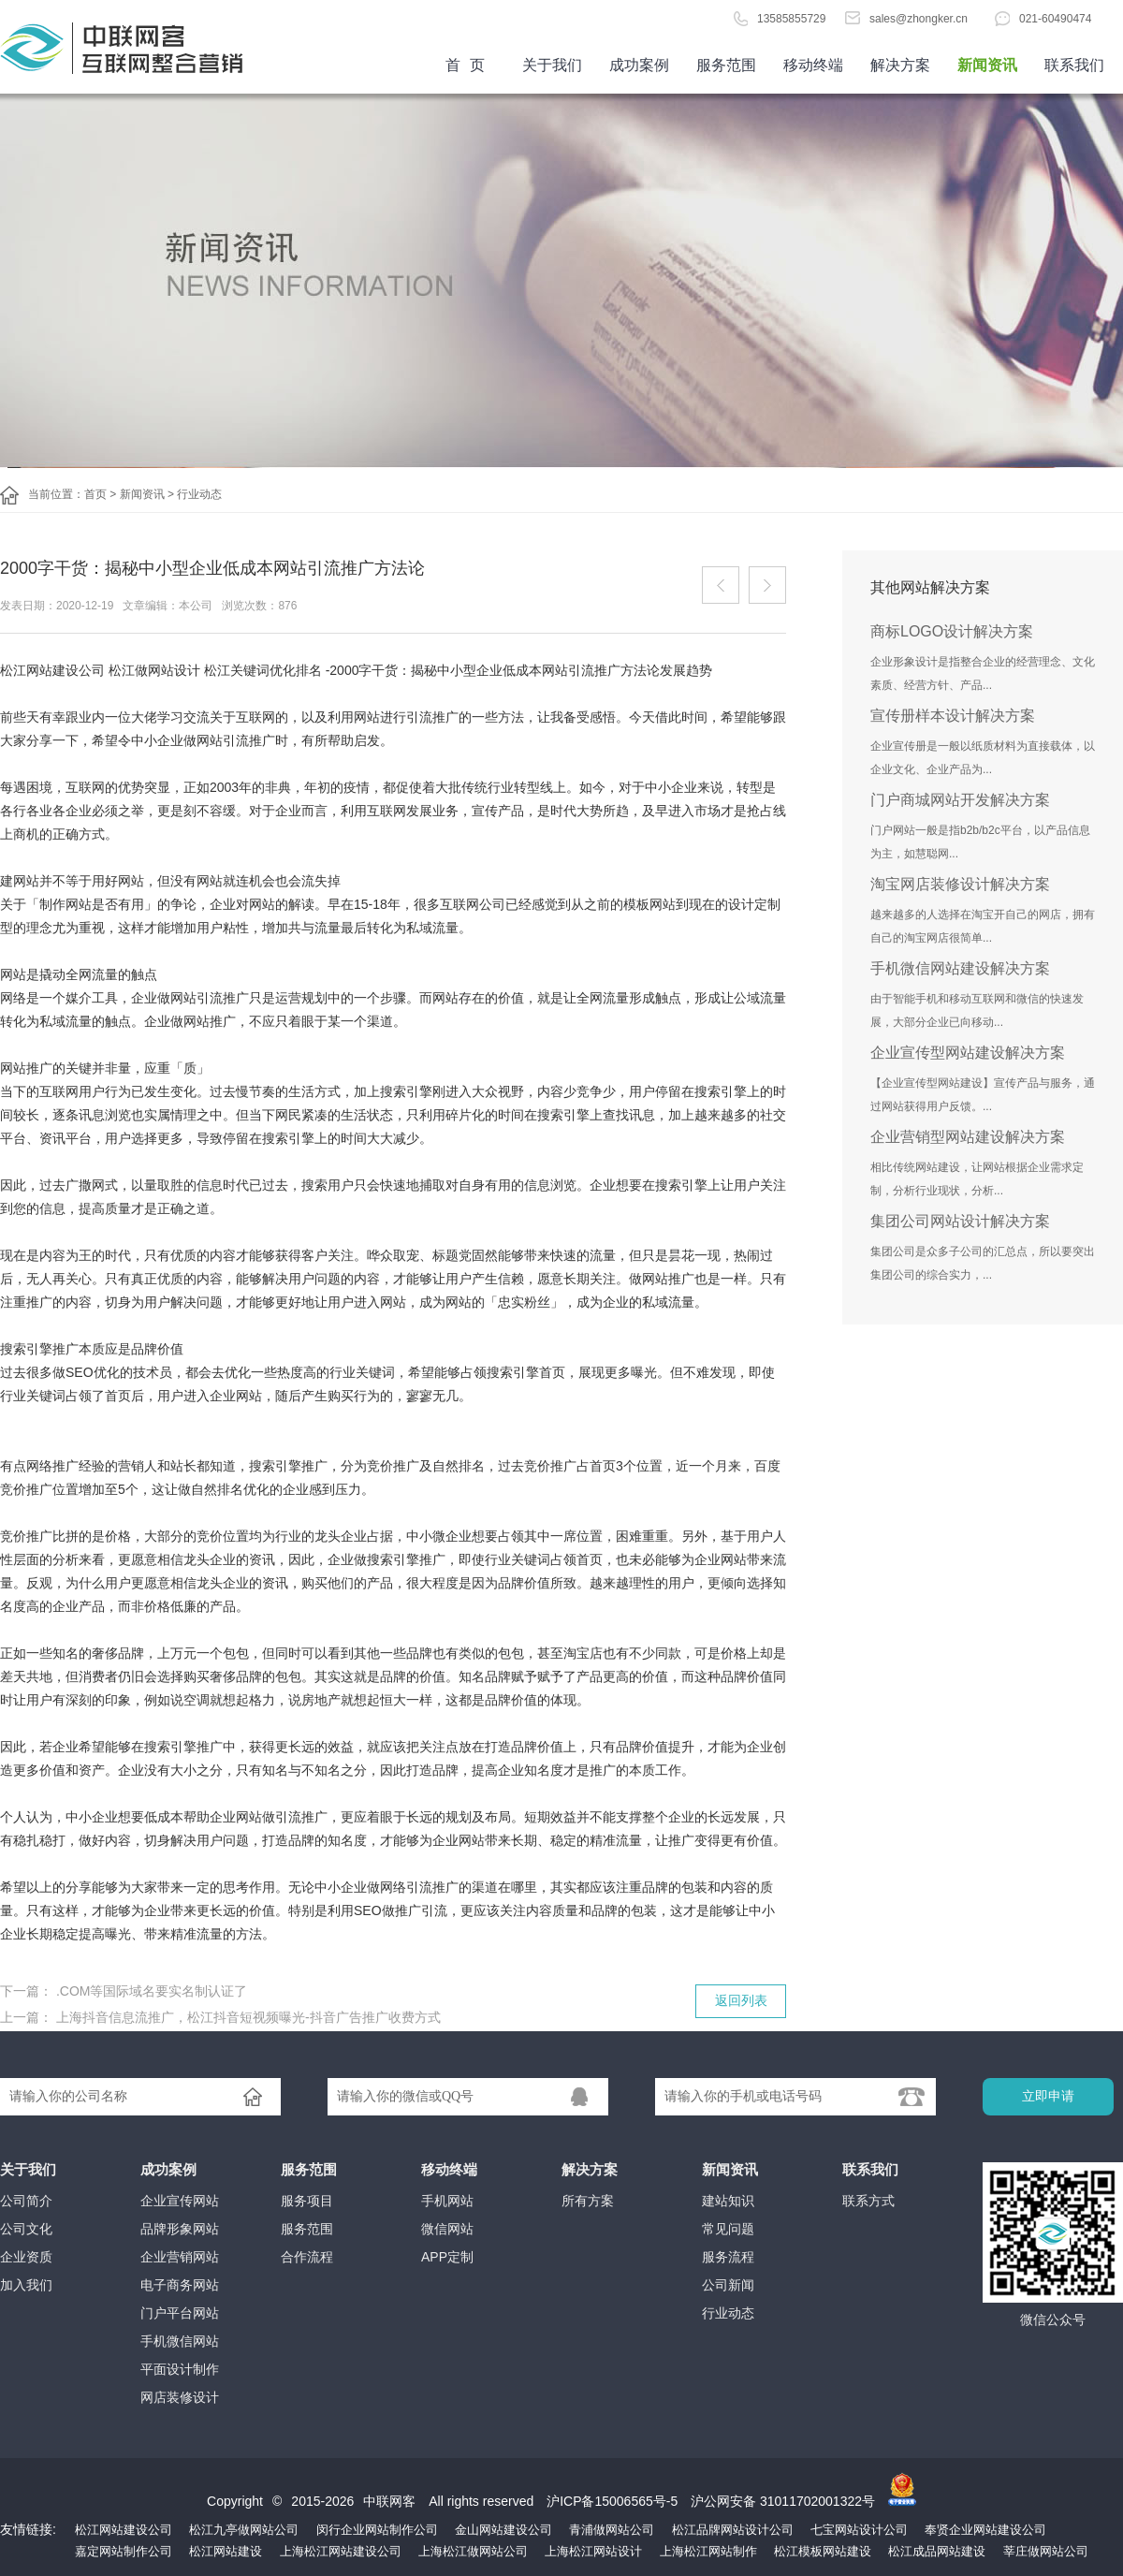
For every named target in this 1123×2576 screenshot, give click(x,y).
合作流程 (307, 2256)
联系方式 (868, 2200)
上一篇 (720, 585)
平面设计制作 (179, 2369)
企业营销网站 (179, 2256)
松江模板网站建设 (822, 2551)
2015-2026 (322, 2501)
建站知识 (728, 2200)
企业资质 (26, 2256)
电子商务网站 (179, 2284)
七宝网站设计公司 (859, 2530)
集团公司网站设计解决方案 (960, 1221)
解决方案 (900, 65)
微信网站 (447, 2228)
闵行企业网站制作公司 (377, 2530)
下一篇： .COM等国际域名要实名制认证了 (123, 1990)
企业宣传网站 (179, 2200)
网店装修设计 (179, 2397)
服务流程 (728, 2256)
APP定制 (447, 2256)
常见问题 (728, 2228)
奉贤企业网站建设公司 (985, 2530)
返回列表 (741, 2000)
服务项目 (307, 2200)
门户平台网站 (179, 2312)
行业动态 (199, 494)
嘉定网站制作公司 (123, 2551)
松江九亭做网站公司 (244, 2530)
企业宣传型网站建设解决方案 (967, 1053)
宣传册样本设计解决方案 (952, 716)
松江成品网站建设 (936, 2551)
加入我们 (26, 2284)
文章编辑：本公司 (167, 605)
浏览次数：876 (259, 605)
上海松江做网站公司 (473, 2551)
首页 (140, 47)
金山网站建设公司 (503, 2530)
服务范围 (726, 65)
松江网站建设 (225, 2551)
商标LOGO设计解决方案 (951, 631)
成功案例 (639, 65)
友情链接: (28, 2529)
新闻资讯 (987, 65)
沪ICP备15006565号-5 (612, 2501)
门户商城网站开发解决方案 (960, 800)
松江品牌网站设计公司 (733, 2530)
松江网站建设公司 (123, 2530)
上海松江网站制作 (708, 2551)
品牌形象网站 (179, 2228)
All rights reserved (483, 2501)
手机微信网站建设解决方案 (960, 968)
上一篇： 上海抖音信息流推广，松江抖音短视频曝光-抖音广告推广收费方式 (220, 2017)
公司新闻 (728, 2284)
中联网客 (389, 2501)
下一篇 (767, 585)
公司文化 (26, 2228)
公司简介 (26, 2200)
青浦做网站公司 (611, 2530)
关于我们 (552, 65)
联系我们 (1074, 65)
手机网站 (447, 2200)
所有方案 (588, 2200)
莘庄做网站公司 (1045, 2551)
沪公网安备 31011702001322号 (783, 2501)
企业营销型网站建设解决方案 (967, 1137)
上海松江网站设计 (593, 2551)
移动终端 (813, 65)
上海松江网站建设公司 (340, 2551)
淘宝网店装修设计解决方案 (960, 884)
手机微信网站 (179, 2341)
